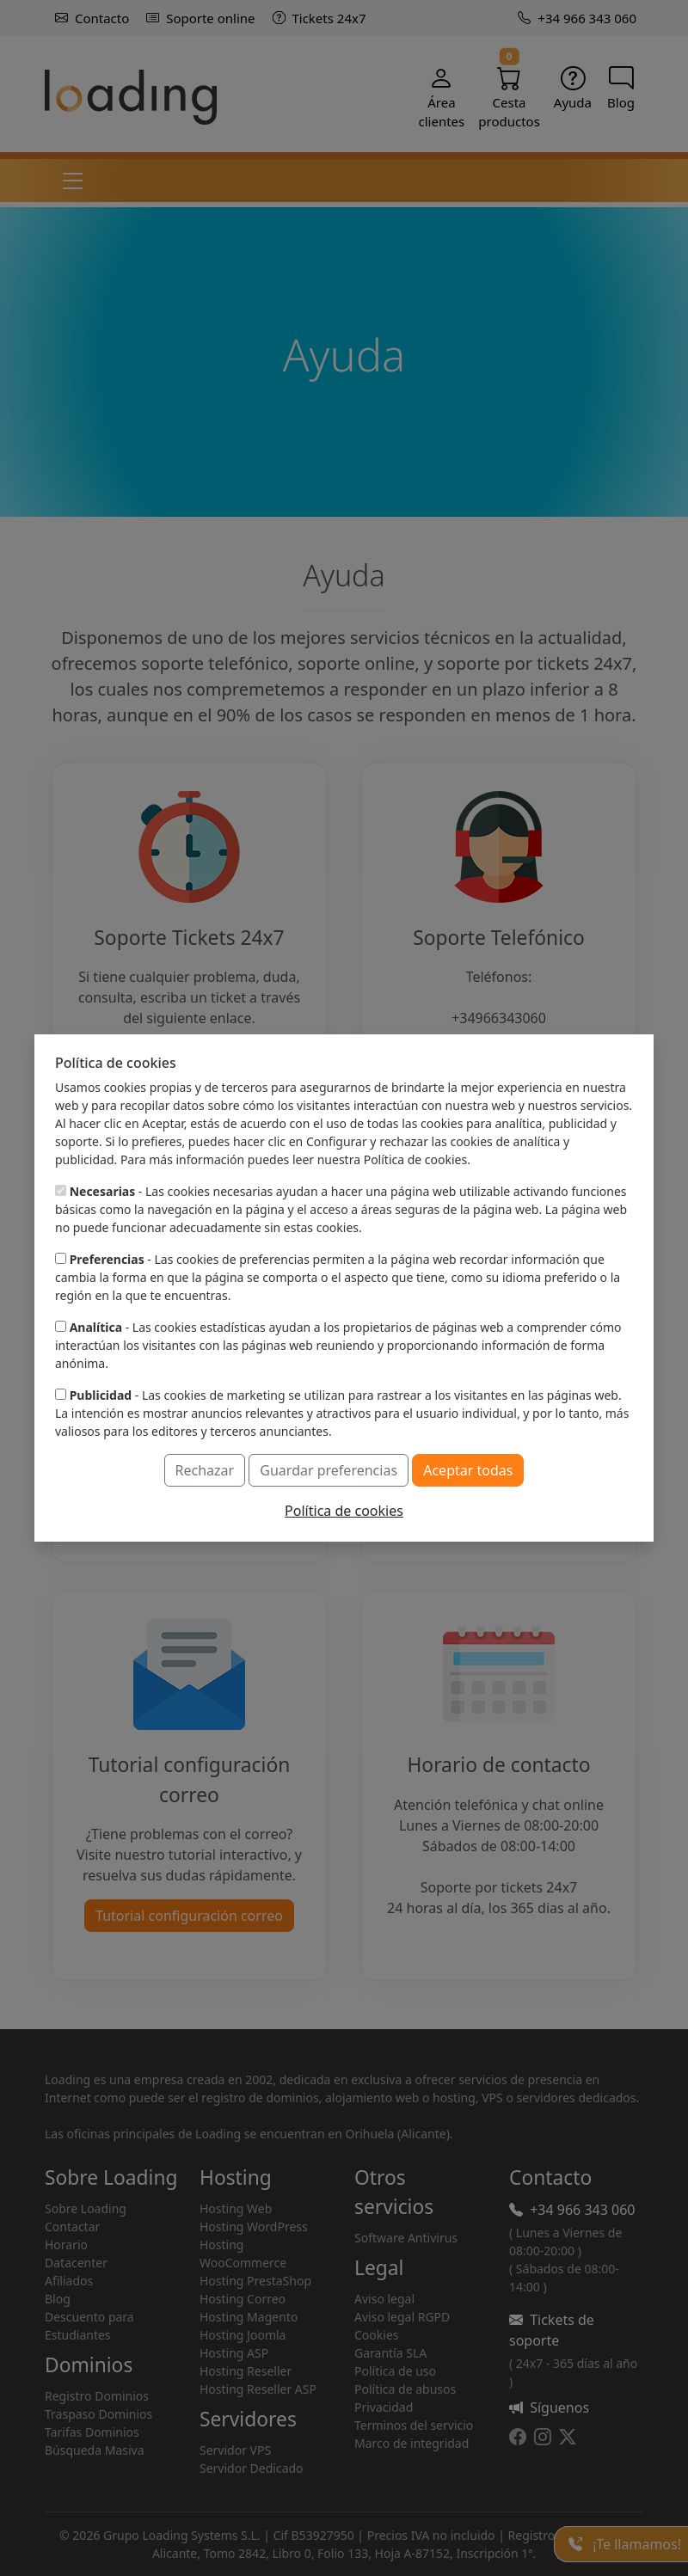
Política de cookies (344, 1510)
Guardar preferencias (328, 1470)
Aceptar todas (468, 1470)
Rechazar (205, 1470)
